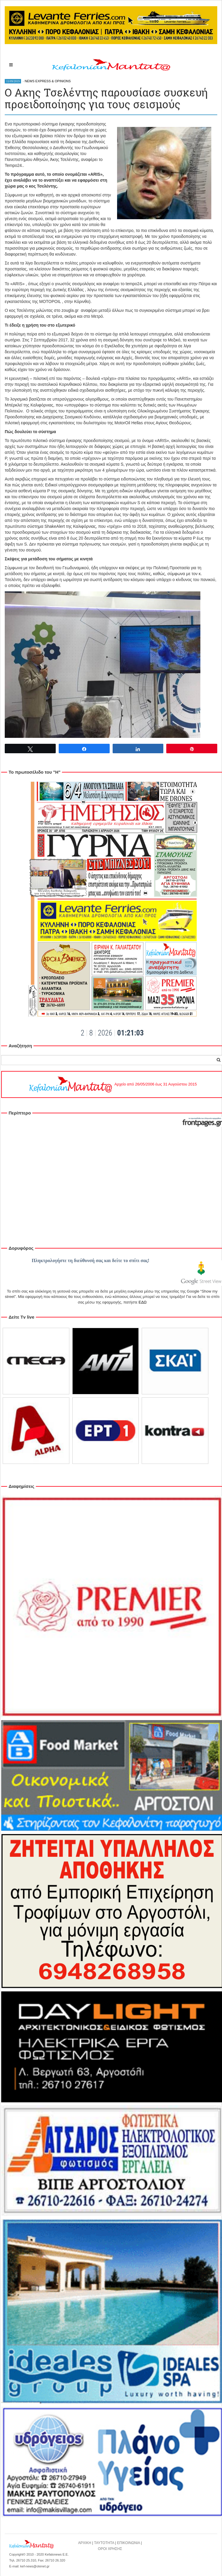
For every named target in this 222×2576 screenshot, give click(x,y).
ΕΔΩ (142, 1302)
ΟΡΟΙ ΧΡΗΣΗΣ (110, 2549)
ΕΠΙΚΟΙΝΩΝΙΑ (128, 2543)
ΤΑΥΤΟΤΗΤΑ (104, 2543)
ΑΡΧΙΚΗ (84, 2543)
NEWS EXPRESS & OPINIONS (48, 81)
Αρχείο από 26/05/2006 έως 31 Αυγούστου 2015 (112, 1084)
